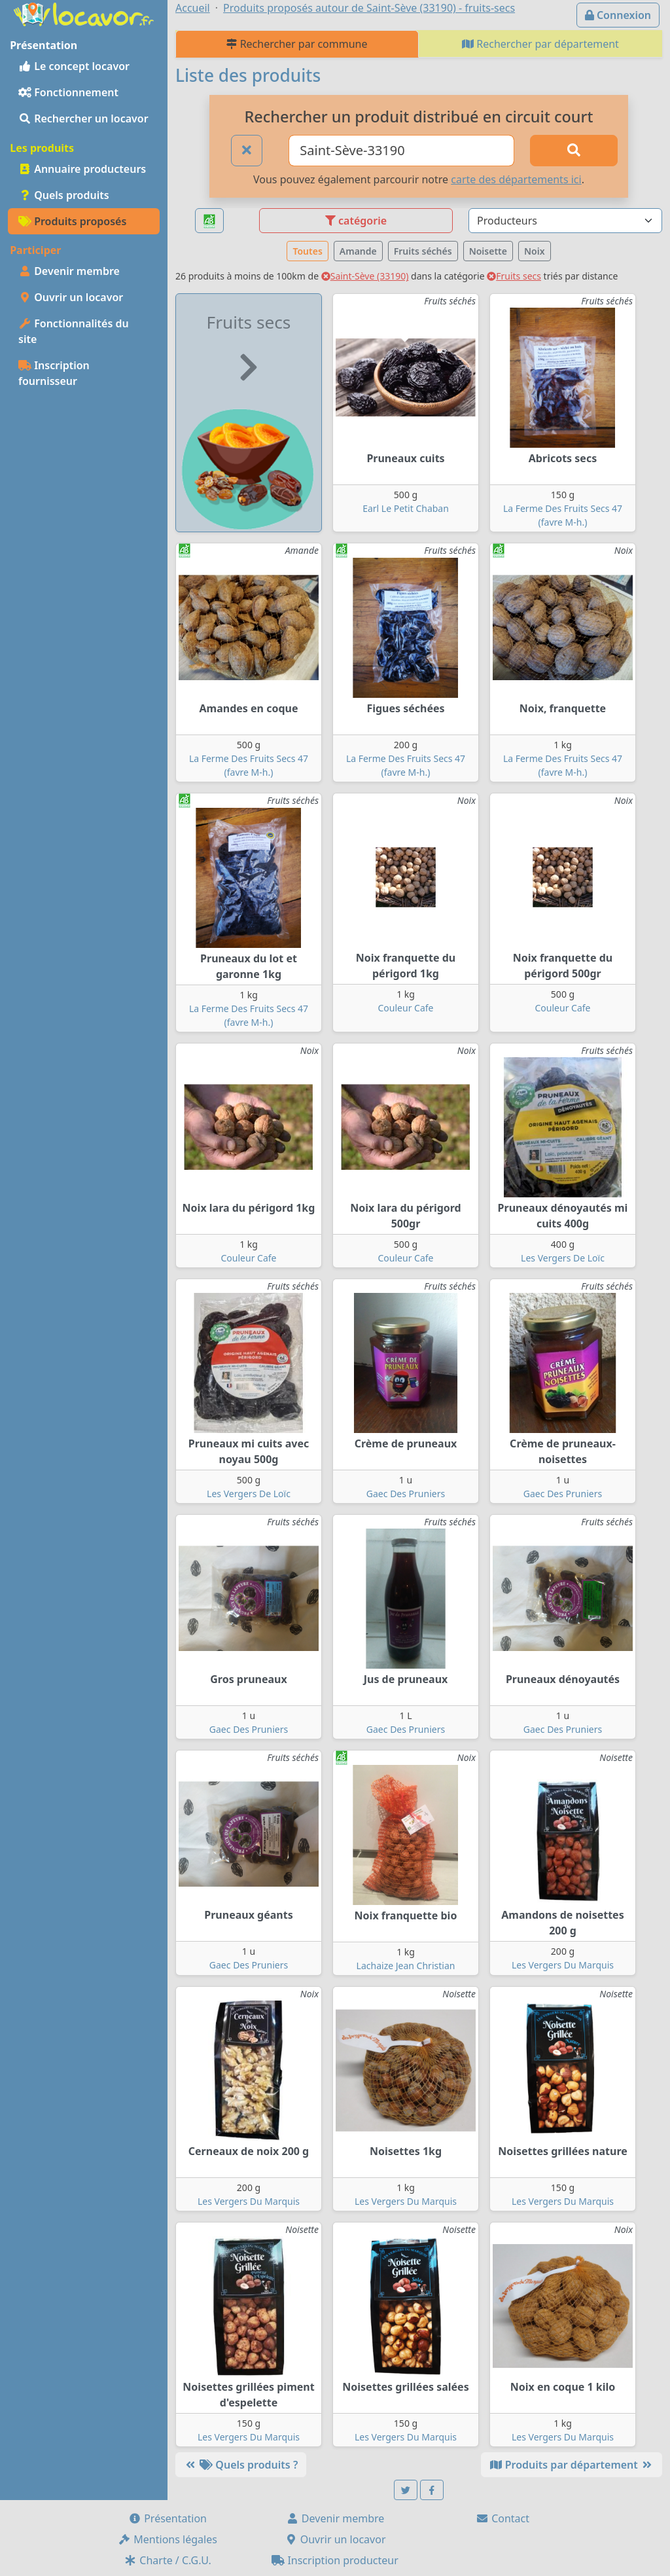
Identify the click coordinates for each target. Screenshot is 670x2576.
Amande (358, 251)
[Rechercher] (574, 150)
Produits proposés (72, 221)
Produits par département (571, 2465)
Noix (534, 251)
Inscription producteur (335, 2560)
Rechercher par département (540, 44)
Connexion (618, 15)
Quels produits (63, 195)
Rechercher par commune (296, 44)
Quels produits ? (241, 2465)
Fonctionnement (68, 92)
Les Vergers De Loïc (563, 1258)
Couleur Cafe (406, 1008)
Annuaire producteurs (82, 169)
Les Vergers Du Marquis (563, 1965)
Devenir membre (69, 271)
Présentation (167, 2518)
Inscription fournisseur (54, 373)
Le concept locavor (74, 66)
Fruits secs (514, 276)
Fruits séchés (423, 251)
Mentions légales (167, 2539)
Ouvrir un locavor (70, 297)
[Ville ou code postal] (401, 150)
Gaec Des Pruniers (405, 1493)
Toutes (307, 251)
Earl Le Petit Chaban (405, 508)
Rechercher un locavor (83, 118)
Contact (502, 2518)
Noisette (488, 251)
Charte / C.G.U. (167, 2560)
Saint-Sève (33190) (365, 276)
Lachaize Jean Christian (406, 1965)
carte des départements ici (516, 179)
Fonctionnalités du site (73, 331)
